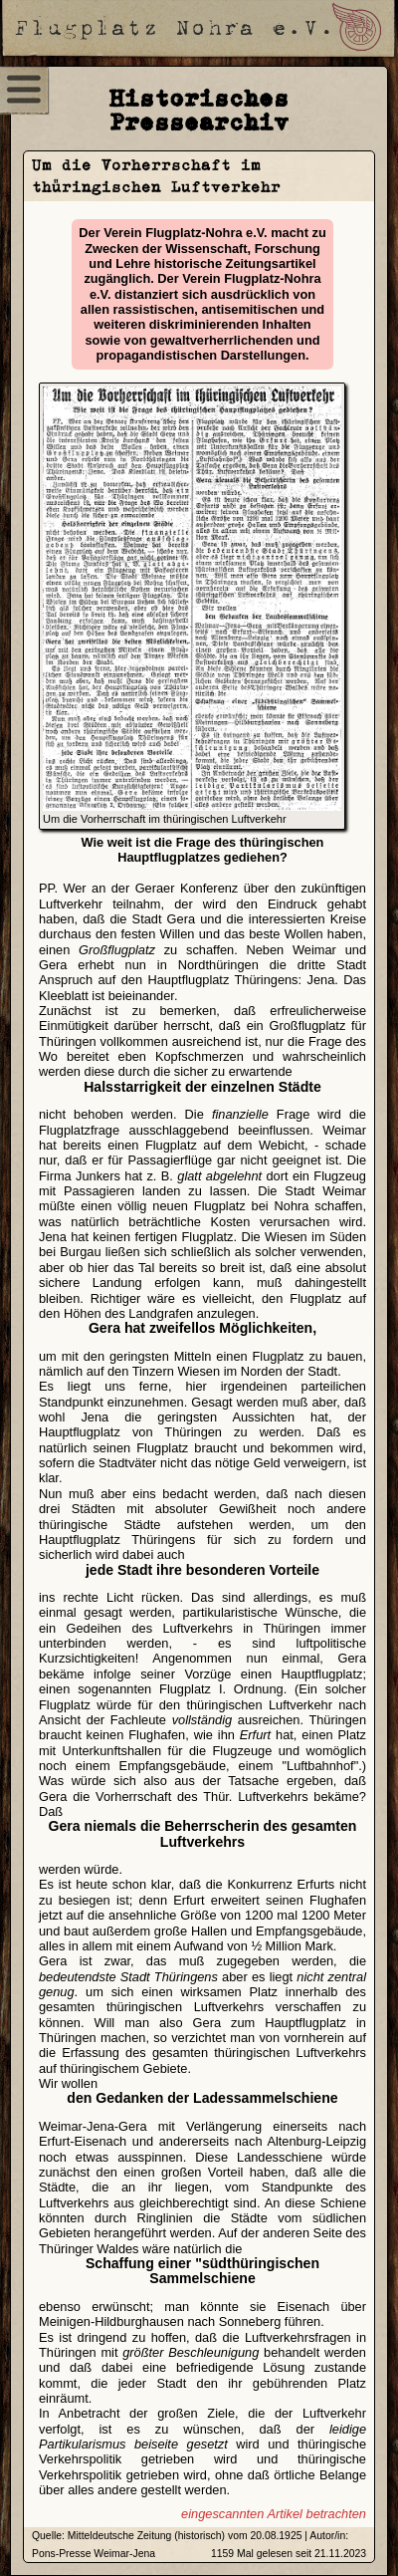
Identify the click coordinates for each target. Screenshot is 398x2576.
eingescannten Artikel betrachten (273, 2513)
